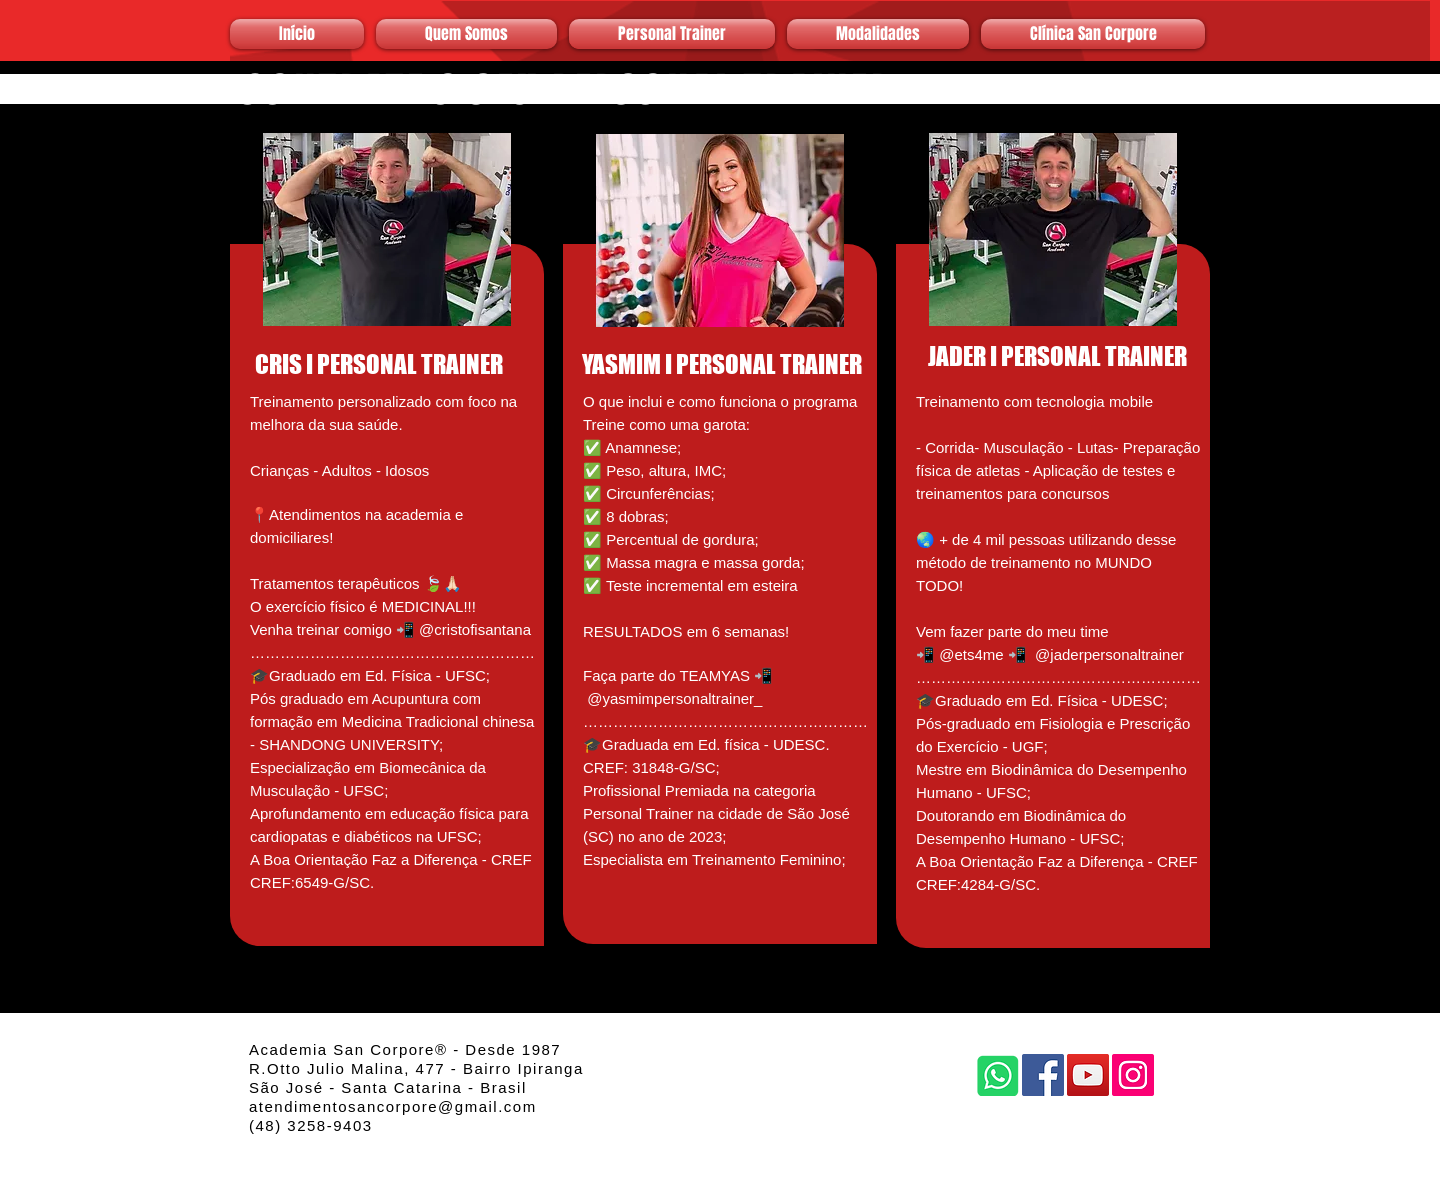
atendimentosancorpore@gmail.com (393, 1106)
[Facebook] (1043, 1075)
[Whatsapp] (998, 1075)
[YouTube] (1088, 1075)
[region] (387, 511)
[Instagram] (1133, 1075)
